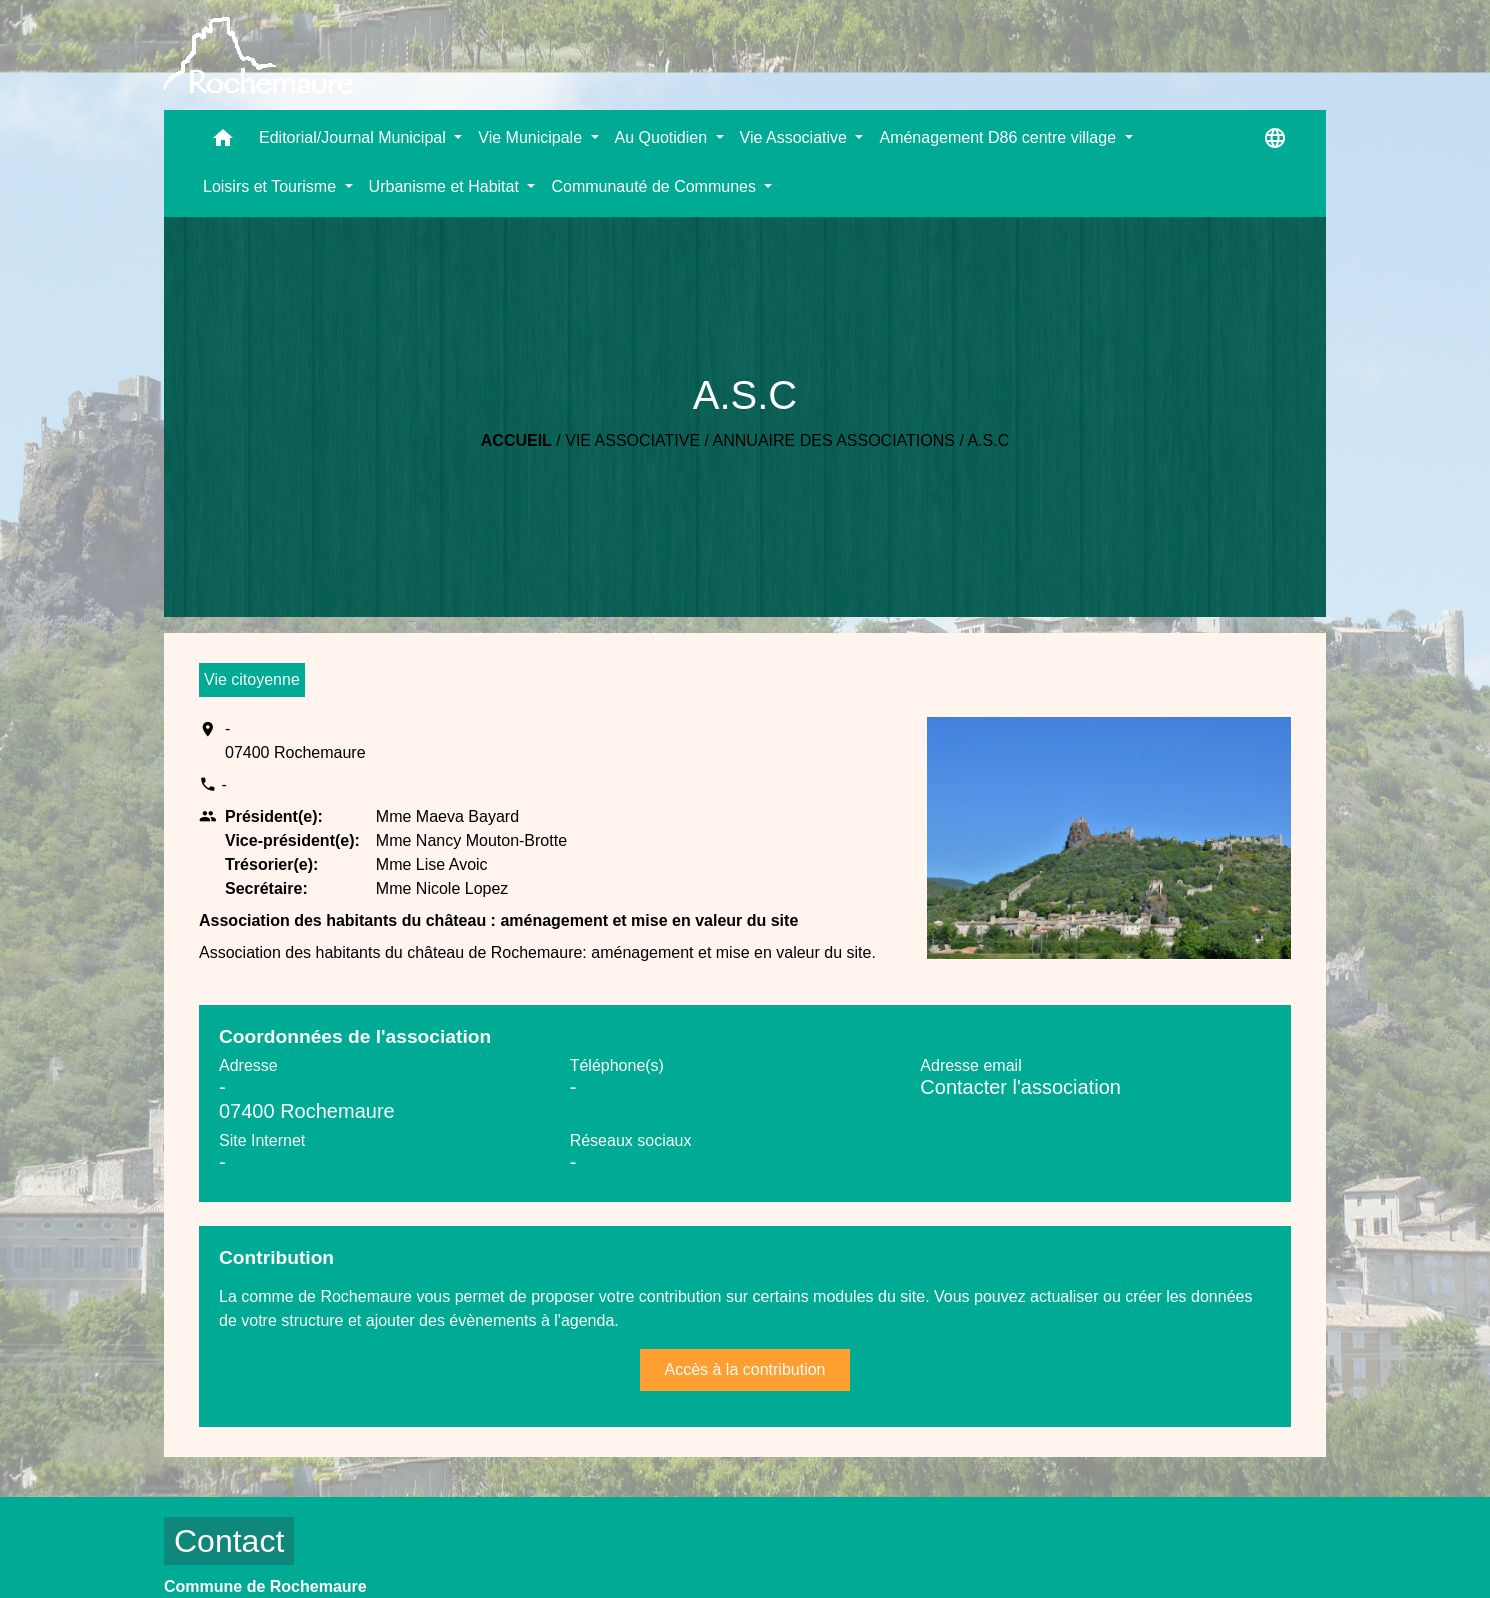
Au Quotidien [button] (663, 137)
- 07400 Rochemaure (295, 740)
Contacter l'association (1020, 1087)
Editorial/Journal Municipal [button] (354, 137)
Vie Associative (632, 440)
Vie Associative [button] (796, 137)
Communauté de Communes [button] (655, 186)
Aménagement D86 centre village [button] (999, 137)
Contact (229, 1541)
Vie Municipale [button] (532, 137)
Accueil (516, 440)
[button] (223, 142)
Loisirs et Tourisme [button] (272, 186)
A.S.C (988, 440)
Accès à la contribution (745, 1369)
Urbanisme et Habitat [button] (446, 186)
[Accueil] (258, 55)
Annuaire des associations (834, 440)
